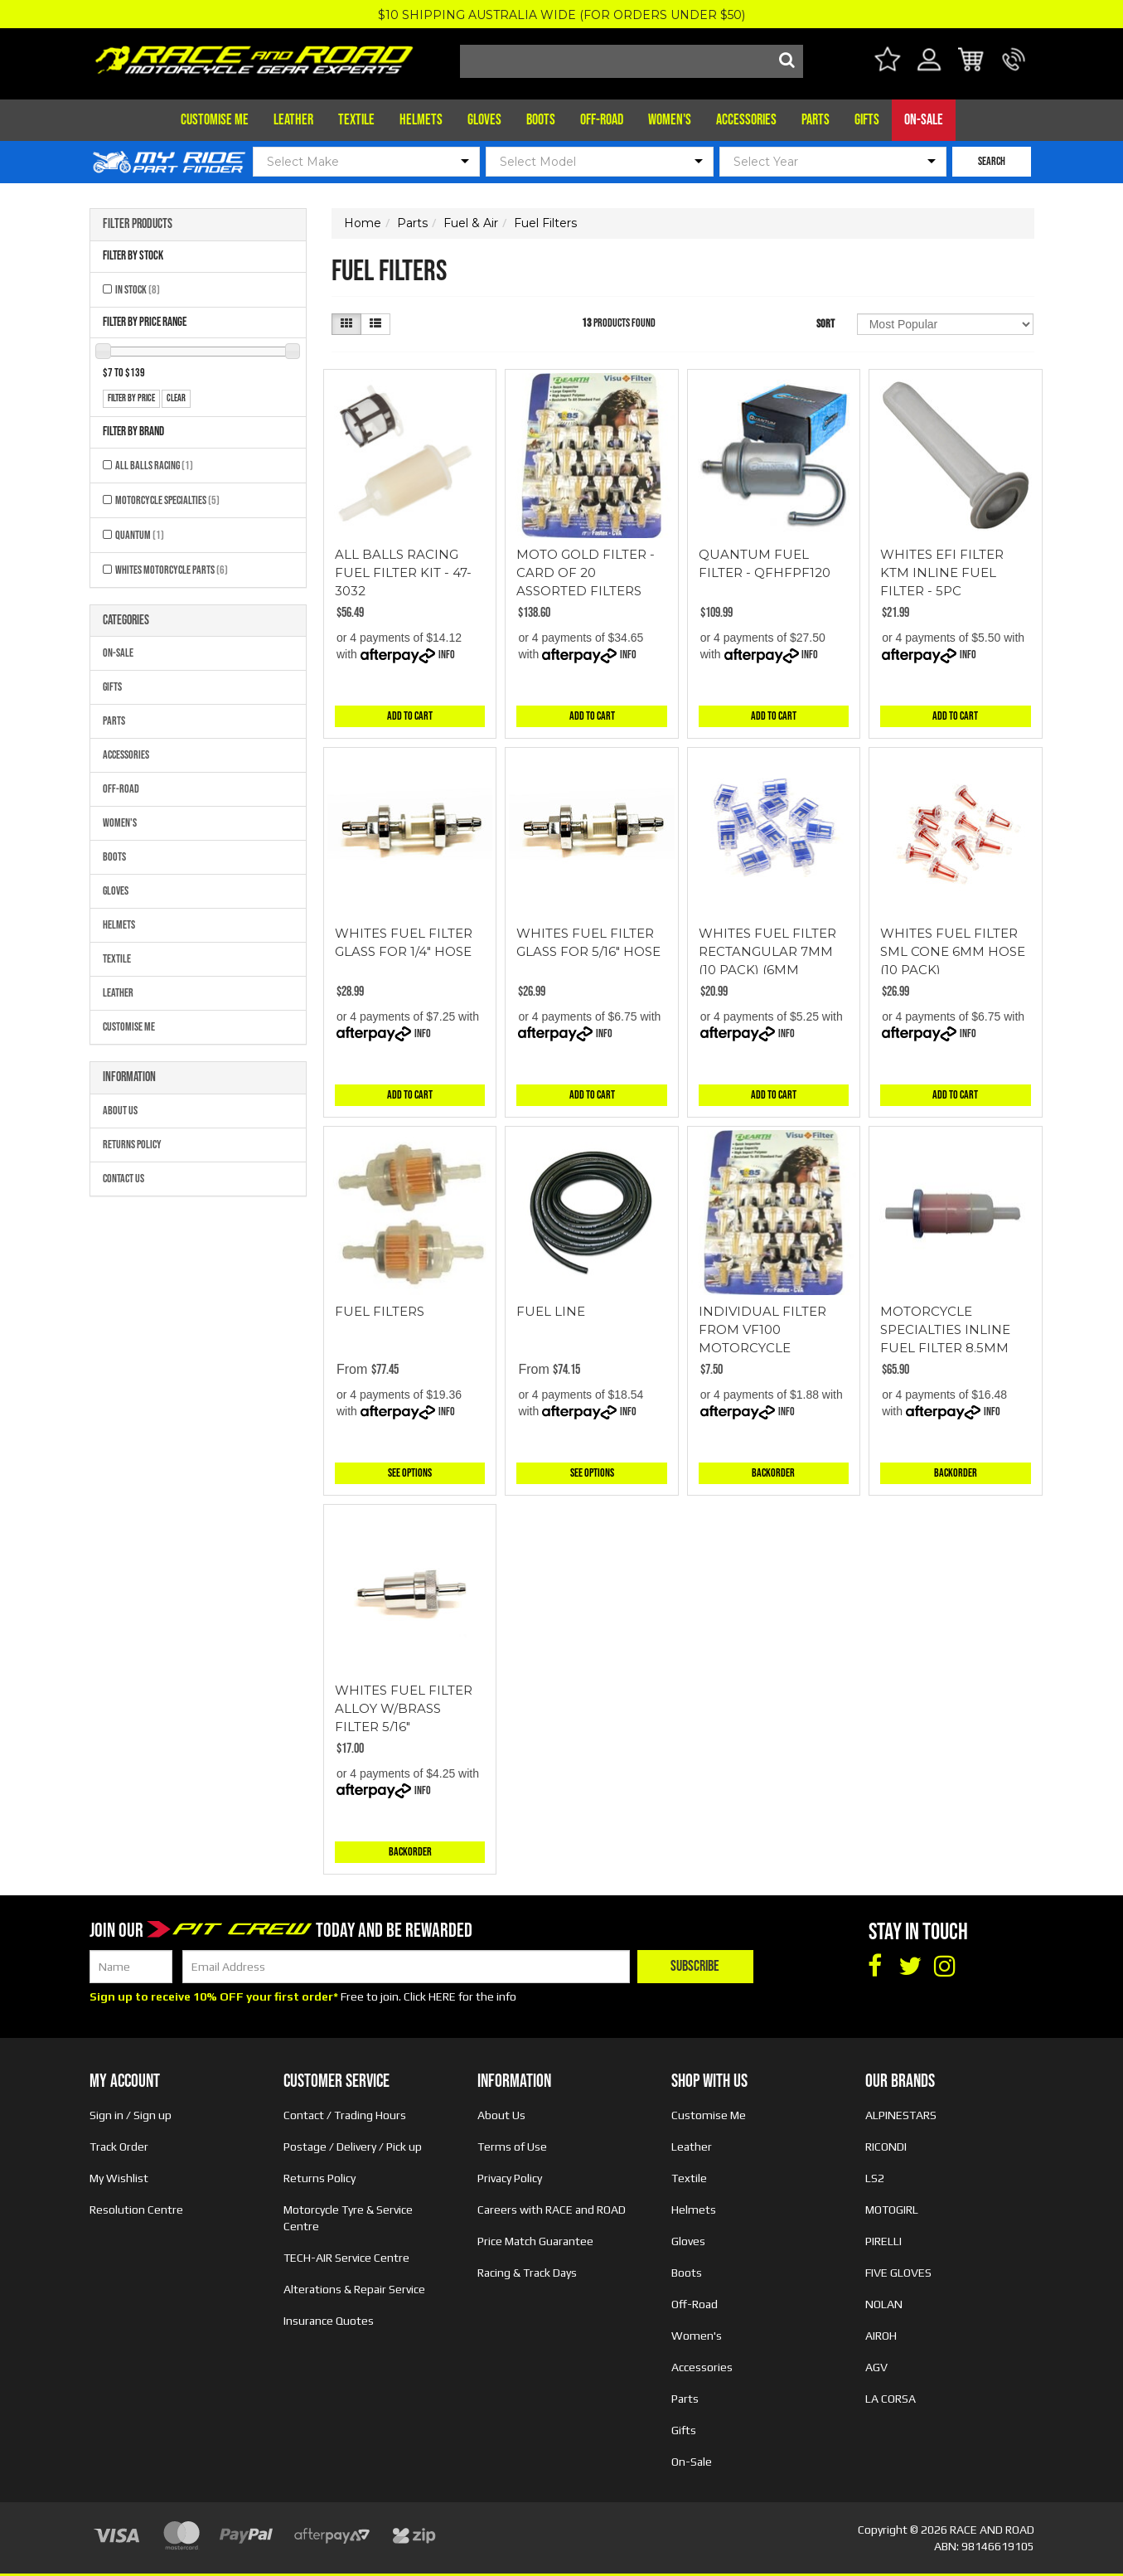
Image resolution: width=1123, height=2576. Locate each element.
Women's (669, 120)
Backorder (773, 1473)
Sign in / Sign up (131, 2115)
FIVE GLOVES (898, 2272)
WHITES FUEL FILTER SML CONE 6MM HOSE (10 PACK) (952, 951)
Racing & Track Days (527, 2272)
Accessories (746, 120)
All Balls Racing (154, 465)
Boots (540, 120)
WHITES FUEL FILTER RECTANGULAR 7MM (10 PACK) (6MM (767, 951)
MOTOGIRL (891, 2209)
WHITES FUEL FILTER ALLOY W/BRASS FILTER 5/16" (403, 1708)
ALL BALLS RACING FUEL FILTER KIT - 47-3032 (403, 572)
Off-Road (601, 120)
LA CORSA (890, 2398)
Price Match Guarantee (535, 2241)
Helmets (421, 120)
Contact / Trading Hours (344, 2115)
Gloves (484, 120)
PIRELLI (883, 2241)
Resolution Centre (136, 2209)
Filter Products (137, 224)
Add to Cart (410, 716)
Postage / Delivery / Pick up (352, 2146)
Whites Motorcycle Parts (171, 570)
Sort (825, 324)
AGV (876, 2367)
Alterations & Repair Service (354, 2289)
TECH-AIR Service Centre (346, 2257)
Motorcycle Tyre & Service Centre (348, 2218)
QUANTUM (139, 535)
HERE (442, 1996)
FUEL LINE (550, 1311)
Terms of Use (512, 2146)
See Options (410, 1473)
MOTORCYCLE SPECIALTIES (167, 500)
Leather (293, 120)
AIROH (881, 2335)
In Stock (137, 290)
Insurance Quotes (328, 2320)
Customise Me (215, 120)
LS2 (874, 2178)
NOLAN (884, 2304)
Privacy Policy (509, 2178)
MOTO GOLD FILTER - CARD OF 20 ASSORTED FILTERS (585, 572)
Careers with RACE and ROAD (551, 2209)
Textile (356, 120)
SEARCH (991, 161)
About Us (120, 1111)
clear (176, 398)
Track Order (119, 2146)
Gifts (866, 120)
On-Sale (923, 120)
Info (446, 655)
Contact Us (123, 1179)
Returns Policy (132, 1145)
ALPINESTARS (901, 2115)
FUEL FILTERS (379, 1311)
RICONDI (886, 2146)
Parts (815, 120)
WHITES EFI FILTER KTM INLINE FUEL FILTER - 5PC (942, 572)
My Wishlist (119, 2178)
